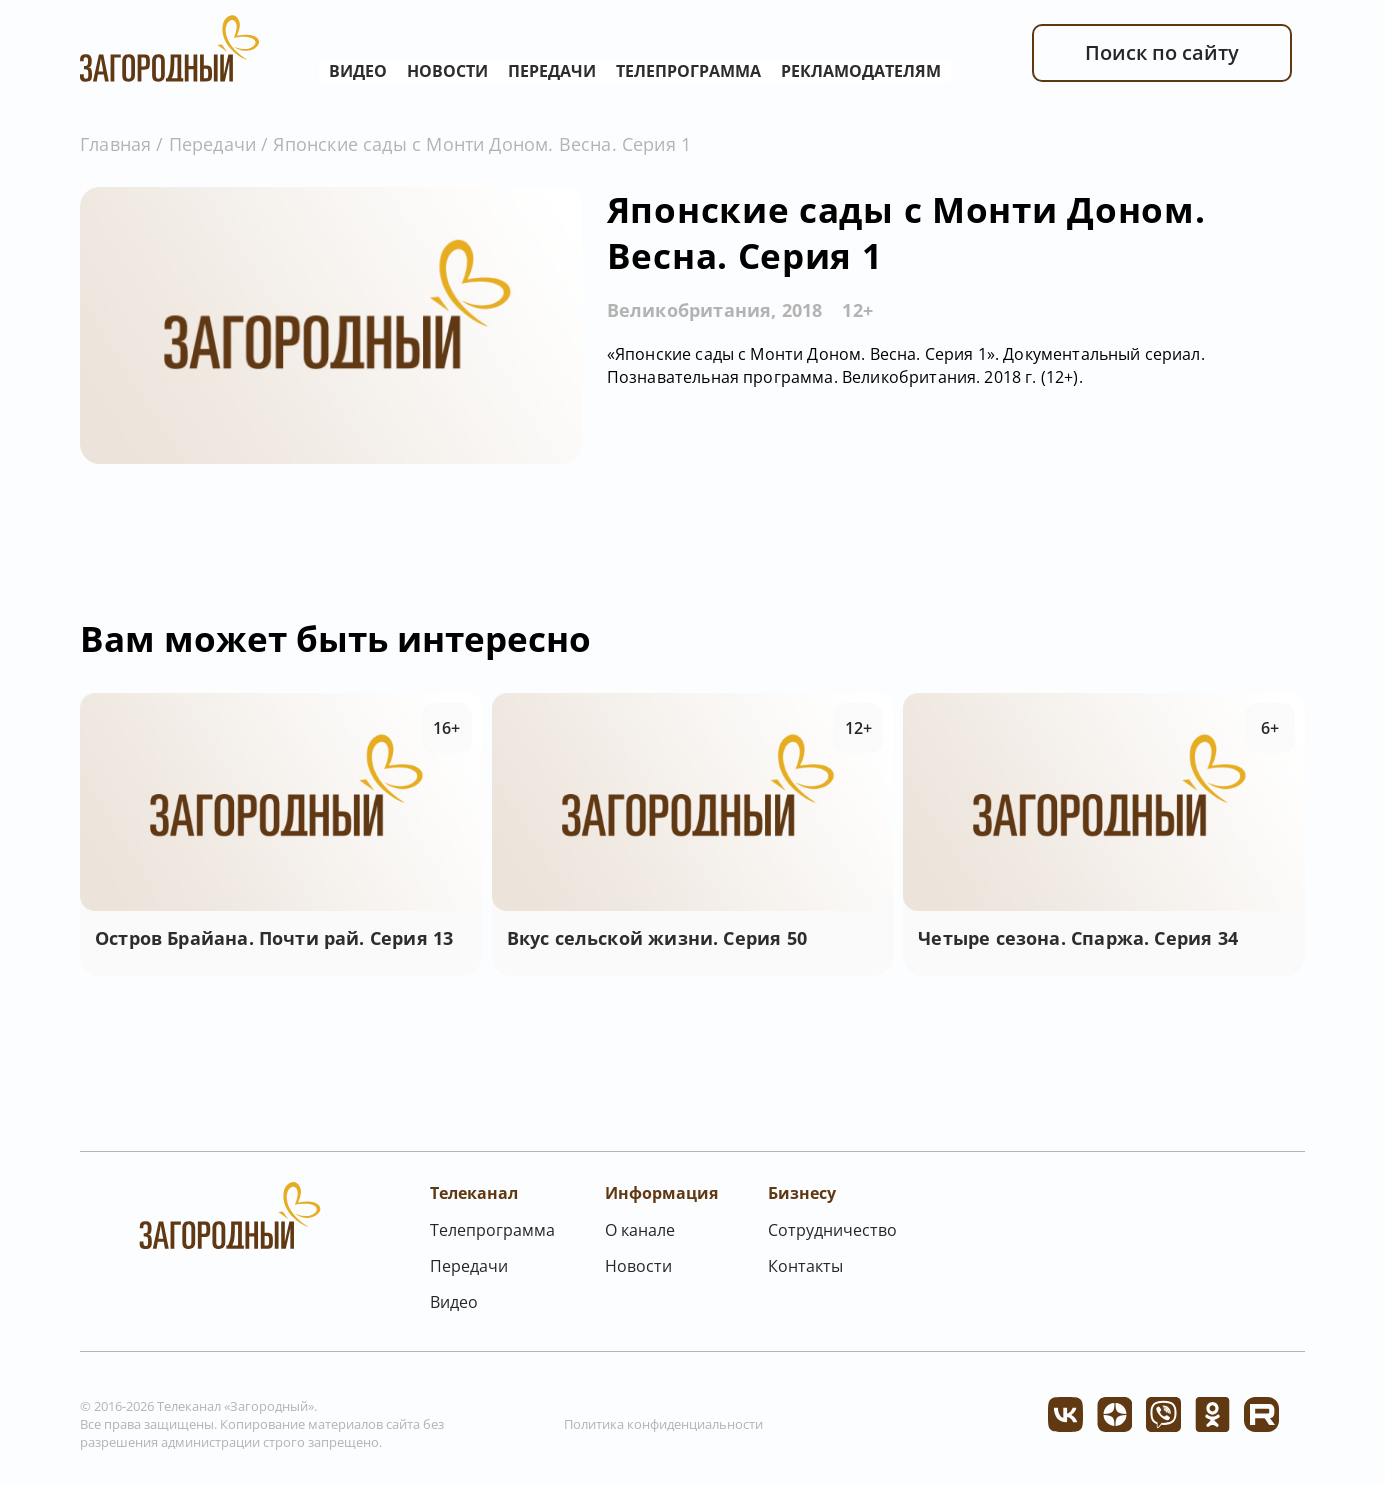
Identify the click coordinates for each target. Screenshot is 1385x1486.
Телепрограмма (688, 71)
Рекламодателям (861, 71)
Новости (447, 71)
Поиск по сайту (1162, 52)
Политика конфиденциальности (663, 1424)
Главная (115, 144)
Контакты (805, 1266)
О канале (640, 1230)
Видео (358, 71)
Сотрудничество (832, 1230)
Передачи (552, 71)
